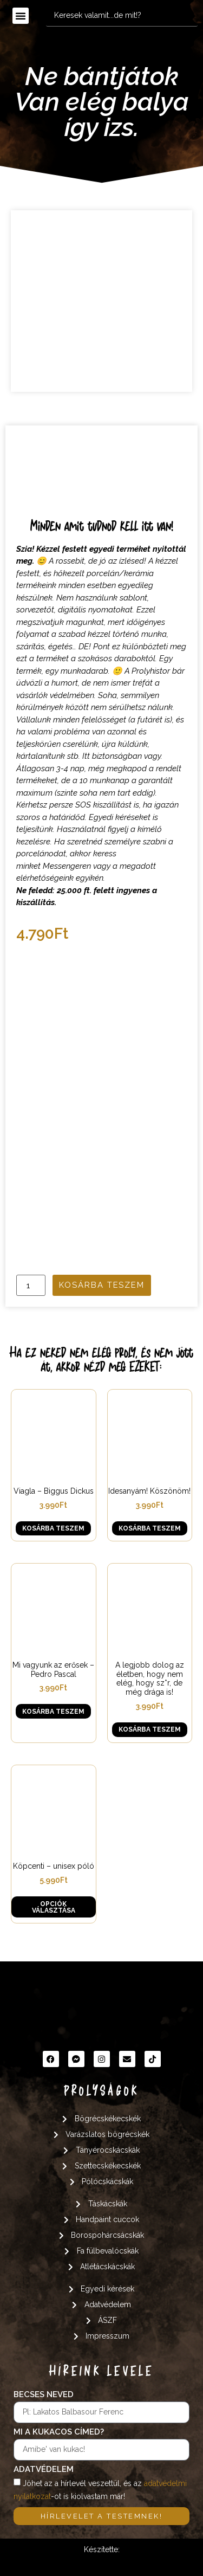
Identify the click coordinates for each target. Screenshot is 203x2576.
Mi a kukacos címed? (59, 2432)
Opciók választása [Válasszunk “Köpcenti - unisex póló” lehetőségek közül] (53, 1907)
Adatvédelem (44, 2469)
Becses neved (44, 2395)
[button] (20, 16)
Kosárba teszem (102, 1285)
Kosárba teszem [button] (53, 1528)
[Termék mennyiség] (30, 1285)
